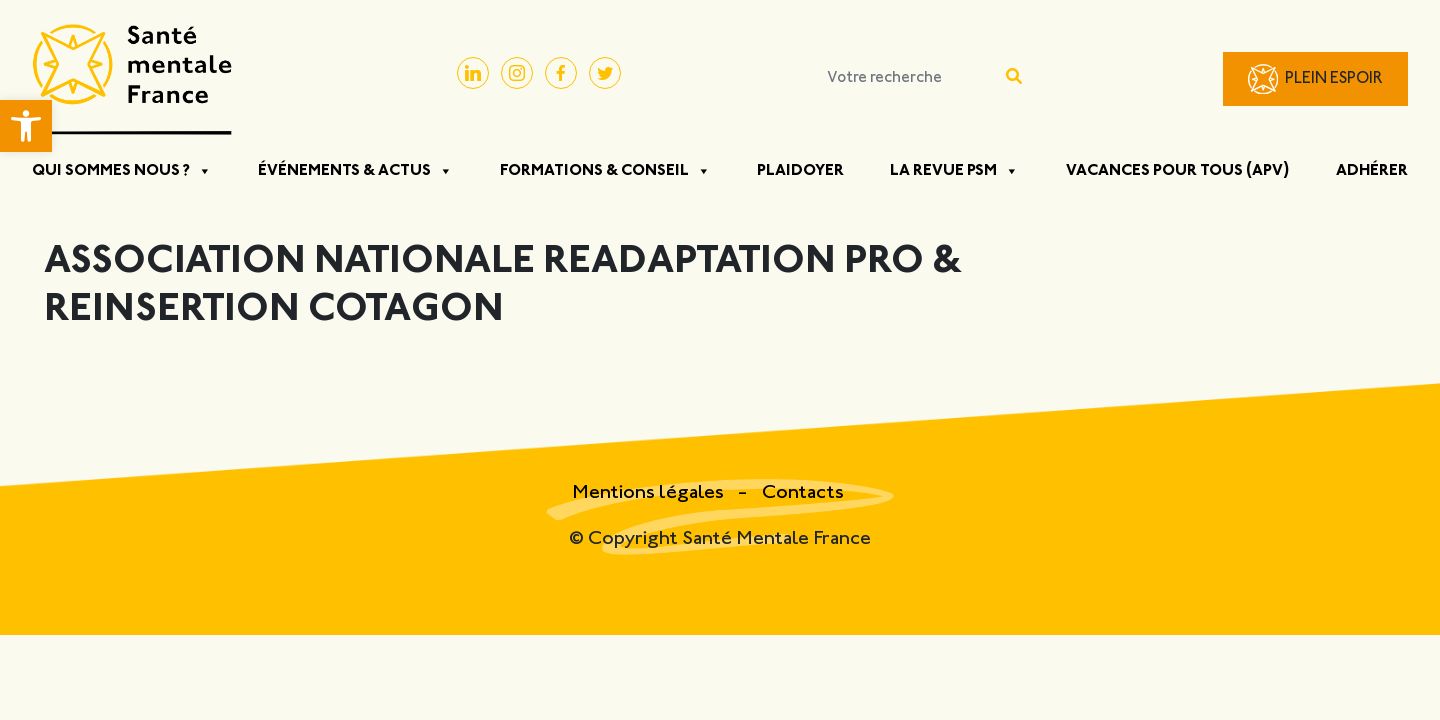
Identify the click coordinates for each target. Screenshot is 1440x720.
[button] (26, 126)
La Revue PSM (954, 171)
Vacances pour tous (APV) (1178, 171)
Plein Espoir (1334, 79)
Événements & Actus (355, 171)
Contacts (803, 493)
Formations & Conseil (605, 171)
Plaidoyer (800, 171)
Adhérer (1372, 171)
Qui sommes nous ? (122, 171)
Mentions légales (650, 493)
